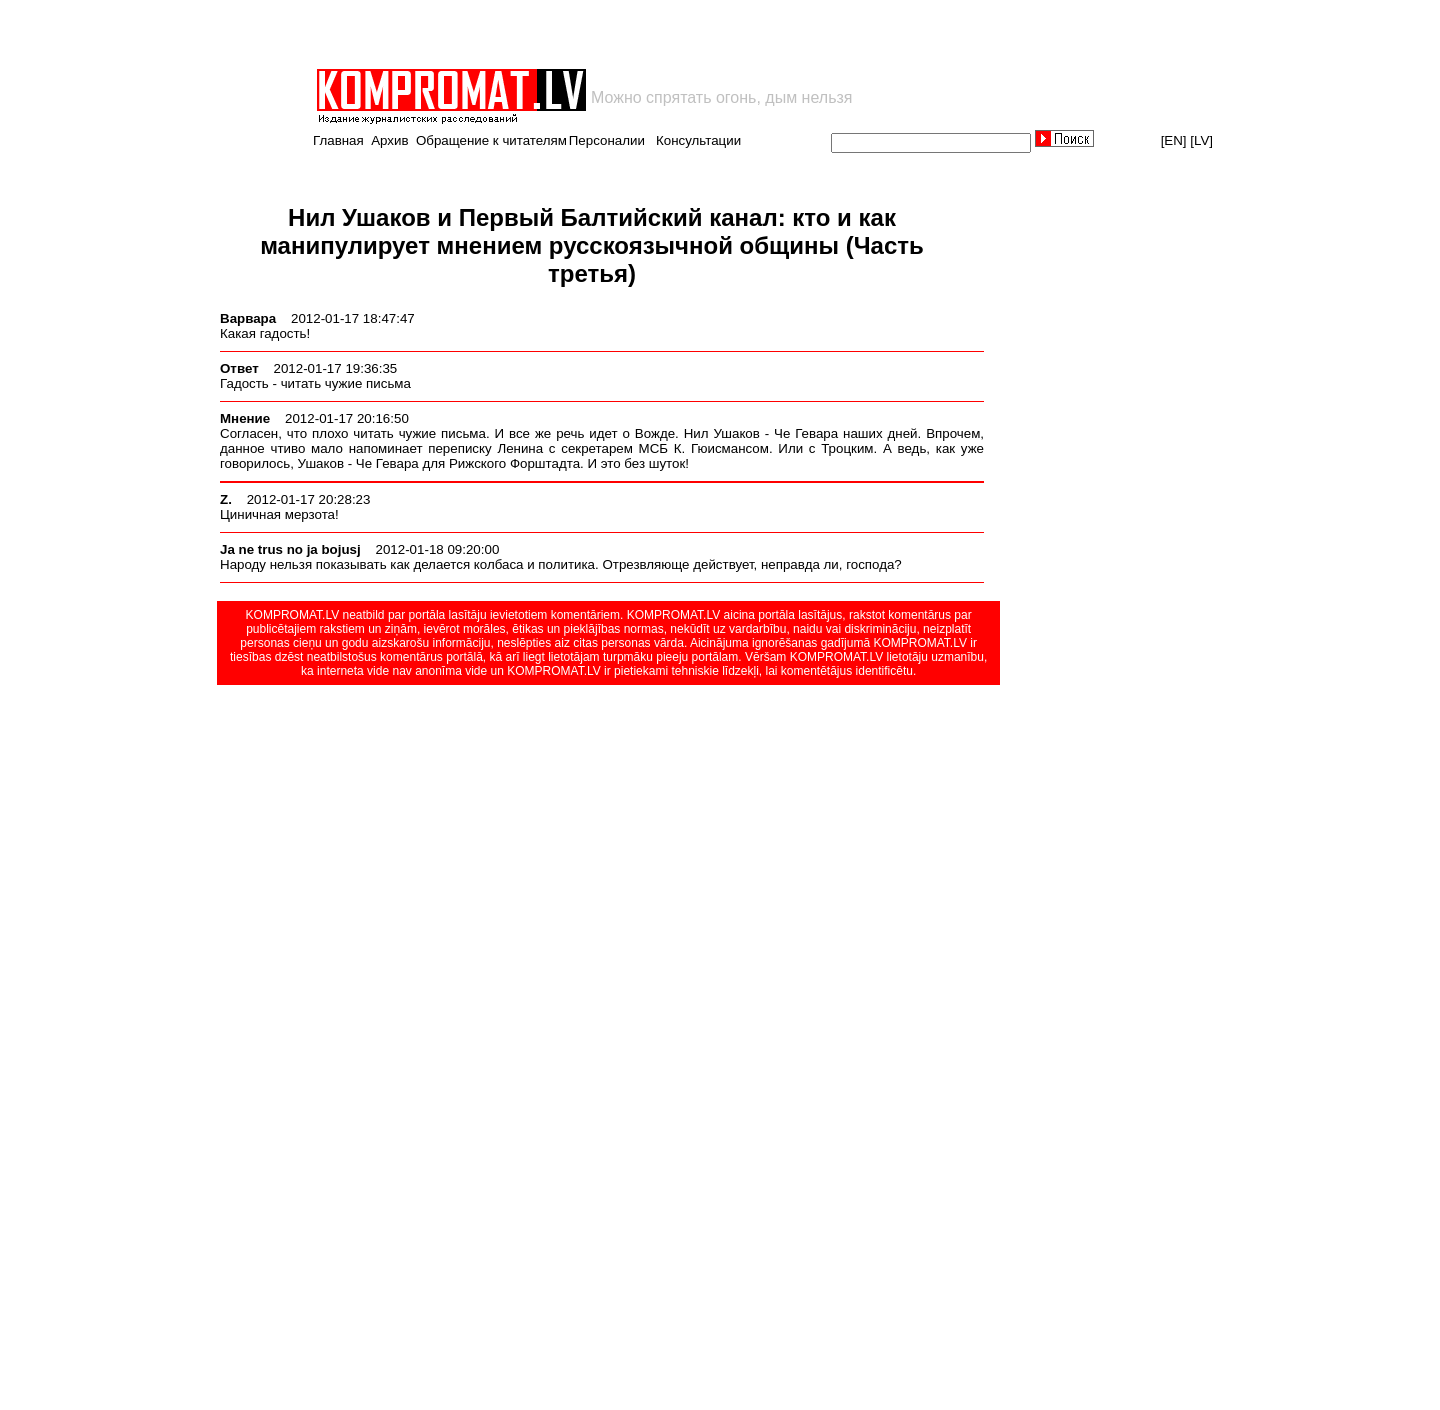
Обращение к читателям (491, 140)
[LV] (1201, 140)
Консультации (698, 140)
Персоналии (607, 140)
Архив (389, 140)
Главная (338, 140)
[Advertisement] (548, 34)
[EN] (1174, 140)
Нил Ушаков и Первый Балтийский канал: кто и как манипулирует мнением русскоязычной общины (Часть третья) (592, 245)
